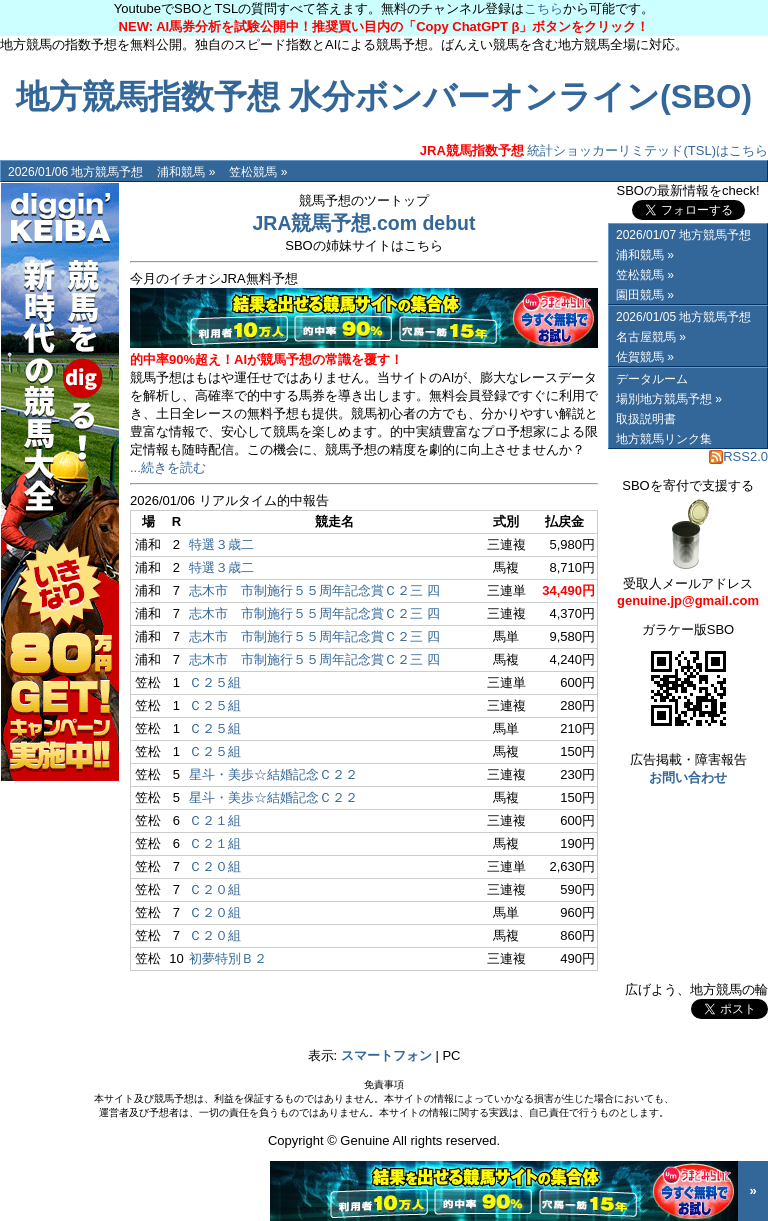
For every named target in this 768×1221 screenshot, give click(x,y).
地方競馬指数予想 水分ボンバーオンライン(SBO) (384, 97)
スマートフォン (386, 1055)
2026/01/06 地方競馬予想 (75, 172)
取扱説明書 (646, 419)
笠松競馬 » (258, 172)
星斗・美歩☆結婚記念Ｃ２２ (273, 774)
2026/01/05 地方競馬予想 (683, 317)
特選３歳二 (221, 544)
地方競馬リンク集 (664, 439)
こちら (543, 8)
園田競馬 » (645, 295)
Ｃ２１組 (215, 820)
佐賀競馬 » (645, 357)
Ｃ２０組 (215, 866)
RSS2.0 (738, 456)
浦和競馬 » (186, 172)
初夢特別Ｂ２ (228, 958)
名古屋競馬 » (651, 337)
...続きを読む (168, 467)
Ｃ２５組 (215, 682)
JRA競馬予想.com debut (363, 223)
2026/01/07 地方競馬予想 (683, 235)
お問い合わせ (688, 777)
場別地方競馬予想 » (669, 399)
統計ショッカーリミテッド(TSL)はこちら (594, 150)
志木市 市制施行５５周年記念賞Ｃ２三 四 (314, 590)
